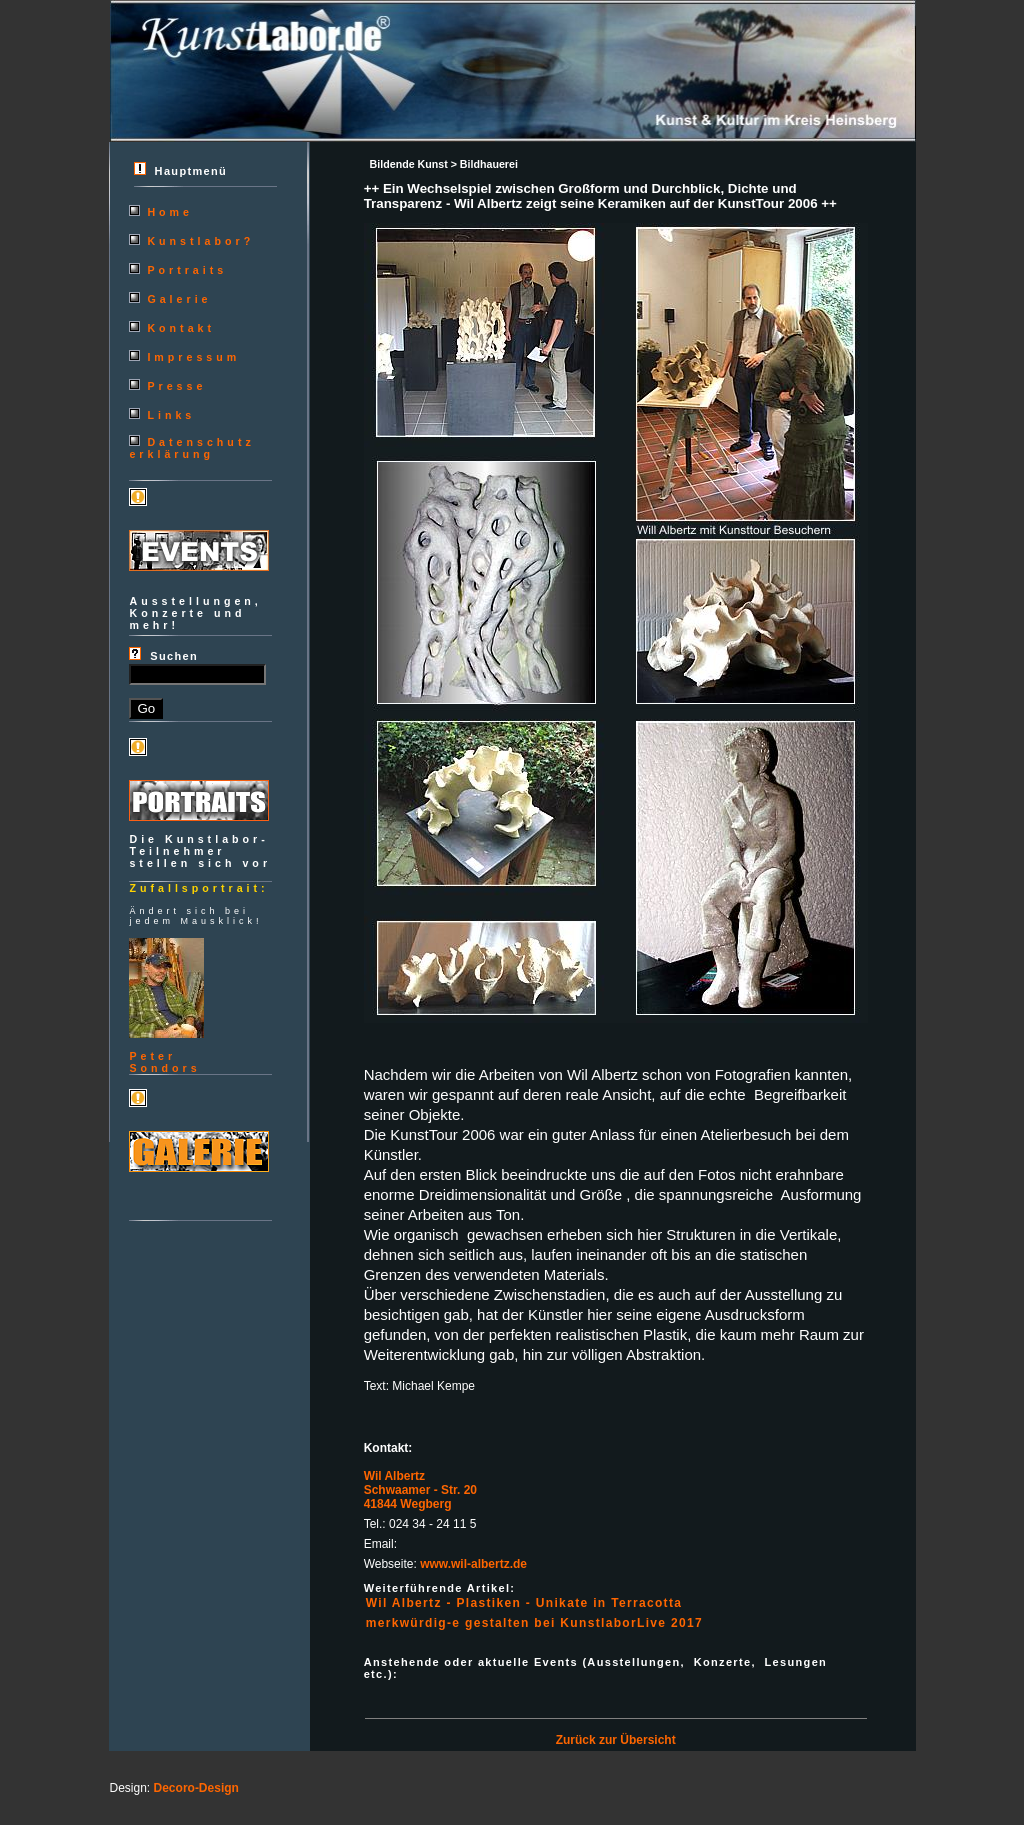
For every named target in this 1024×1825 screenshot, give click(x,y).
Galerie (179, 299)
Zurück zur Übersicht (616, 1740)
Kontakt (181, 328)
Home (170, 212)
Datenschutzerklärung (191, 448)
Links (171, 415)
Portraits (187, 270)
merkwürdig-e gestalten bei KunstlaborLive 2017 (534, 1623)
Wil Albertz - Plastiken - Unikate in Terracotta (524, 1603)
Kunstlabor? (200, 241)
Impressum (193, 357)
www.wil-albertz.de (473, 1564)
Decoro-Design (196, 1788)
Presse (176, 386)
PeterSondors (164, 1062)
